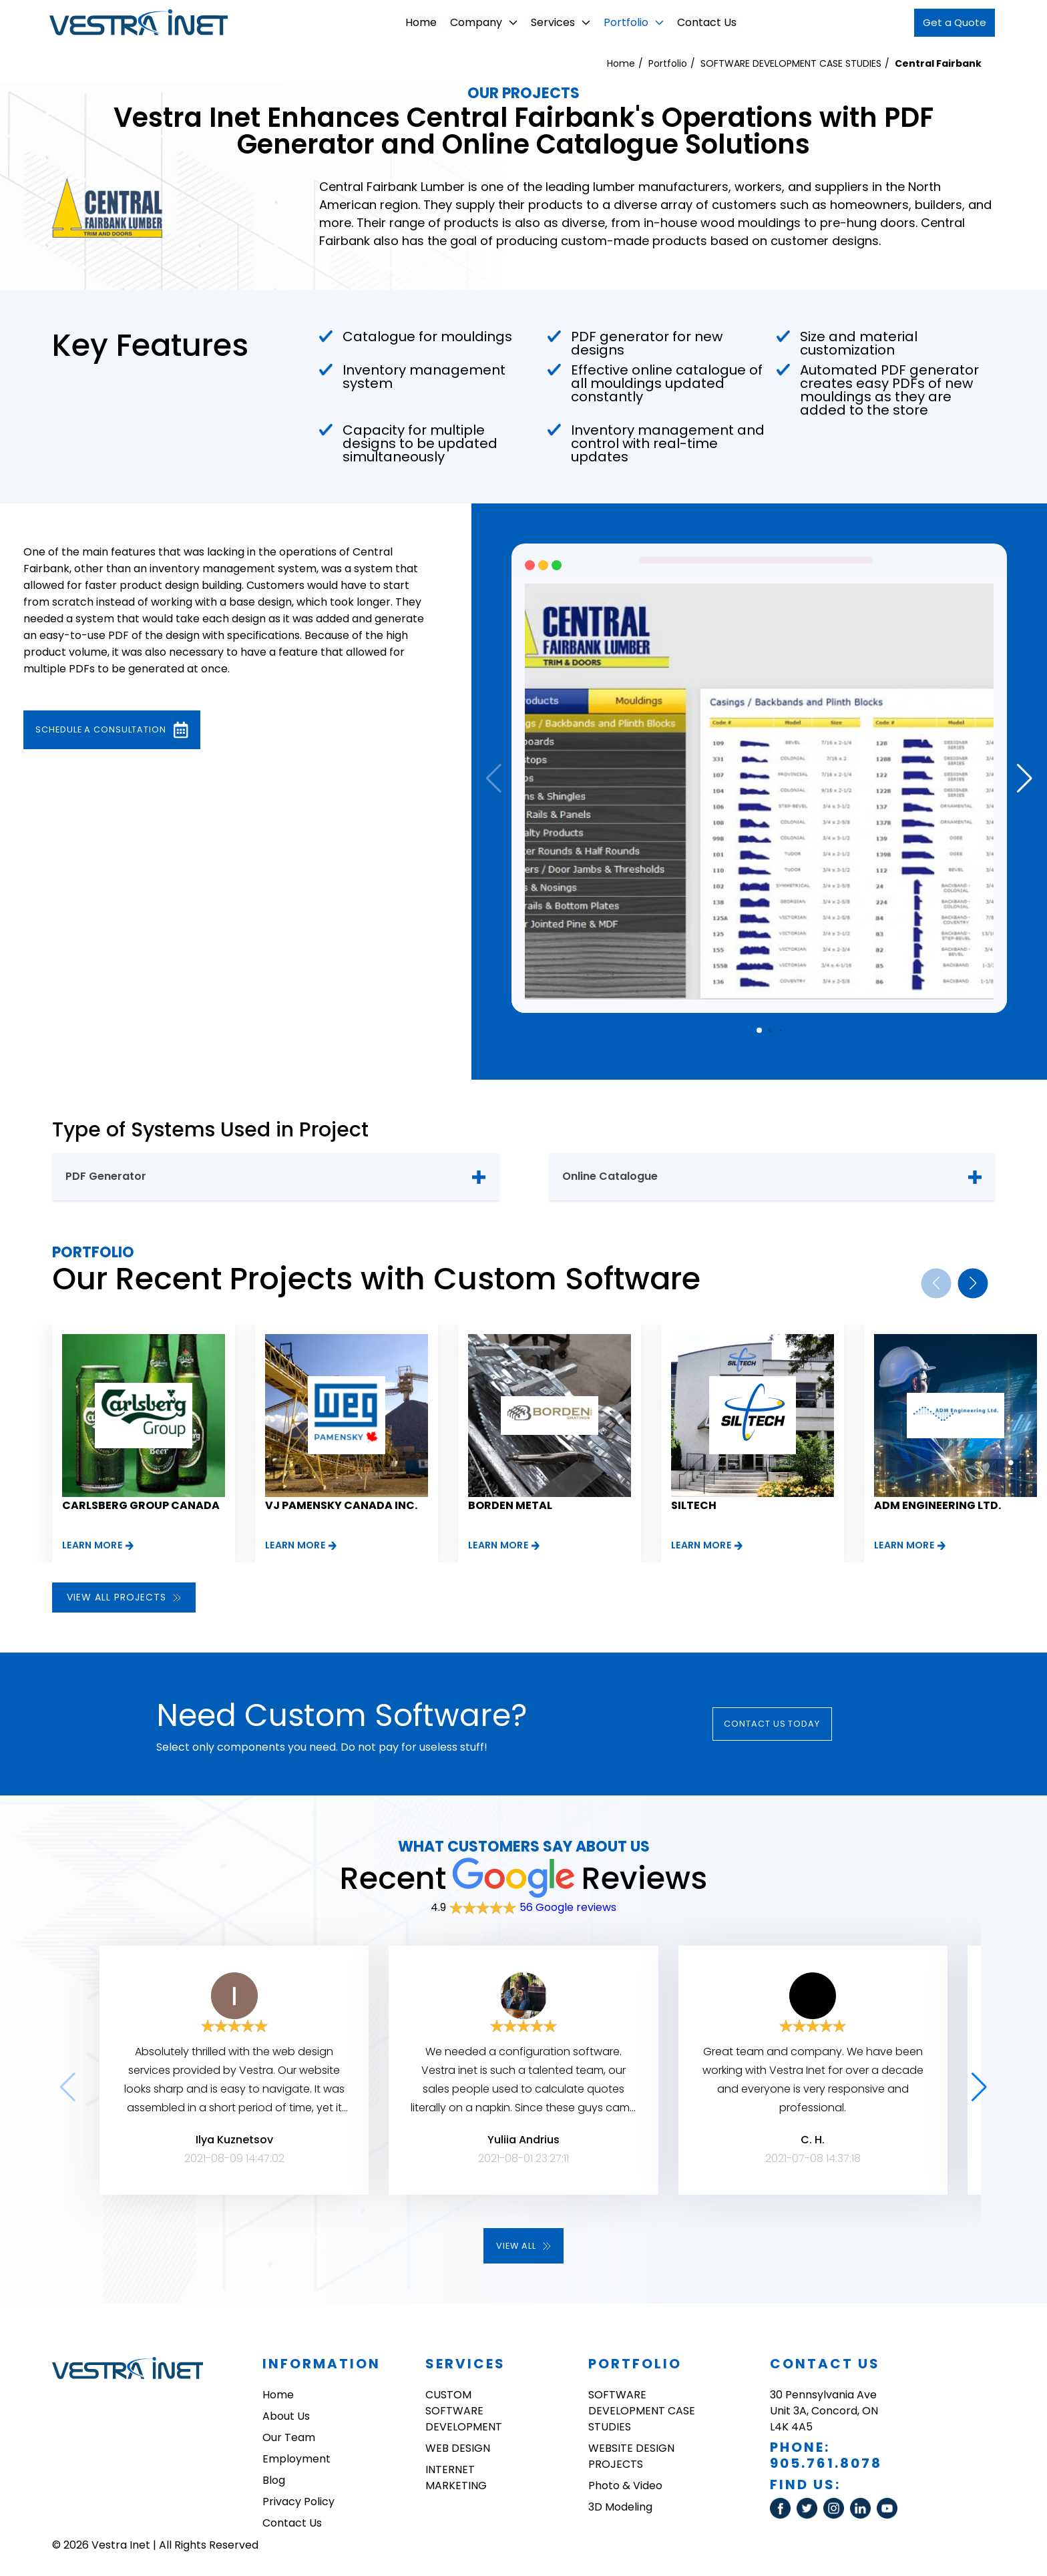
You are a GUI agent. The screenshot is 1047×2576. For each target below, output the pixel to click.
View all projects (124, 1597)
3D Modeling (620, 2509)
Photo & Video (625, 2488)
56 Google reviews (567, 1907)
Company (471, 22)
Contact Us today (790, 1724)
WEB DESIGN (457, 2450)
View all (523, 2247)
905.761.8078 (826, 2465)
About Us (286, 2418)
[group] (143, 1443)
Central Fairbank (938, 63)
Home (408, 22)
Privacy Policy (298, 2504)
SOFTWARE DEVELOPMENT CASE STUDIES (790, 63)
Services (548, 22)
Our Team (288, 2440)
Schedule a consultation (134, 729)
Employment (296, 2461)
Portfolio (621, 22)
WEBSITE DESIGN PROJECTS (631, 2459)
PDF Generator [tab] (105, 1176)
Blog (273, 2483)
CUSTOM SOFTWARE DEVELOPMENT (463, 2413)
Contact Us (694, 22)
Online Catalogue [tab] (610, 1176)
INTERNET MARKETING (456, 2480)
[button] (1025, 778)
